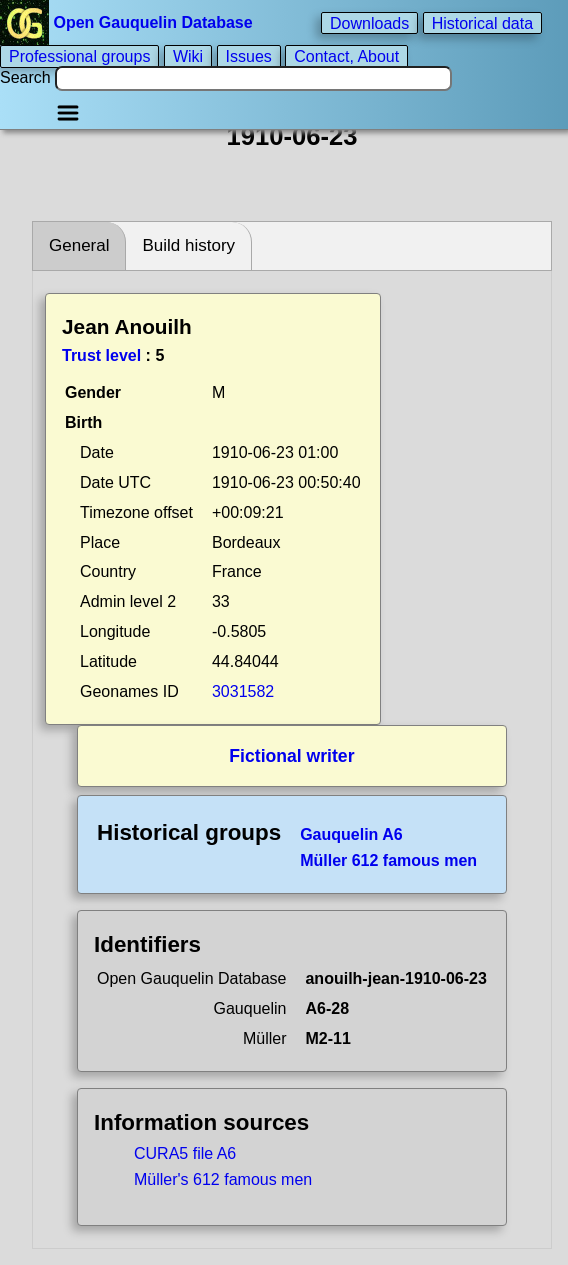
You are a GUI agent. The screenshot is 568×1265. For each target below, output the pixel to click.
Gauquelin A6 (351, 834)
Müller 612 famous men (388, 860)
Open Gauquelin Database (128, 22)
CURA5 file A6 (185, 1153)
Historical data (482, 22)
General (79, 245)
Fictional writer (291, 756)
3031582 (243, 691)
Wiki (188, 56)
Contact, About (346, 56)
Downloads (369, 22)
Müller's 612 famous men (223, 1179)
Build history (188, 245)
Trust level (101, 355)
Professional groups (79, 56)
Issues (249, 56)
